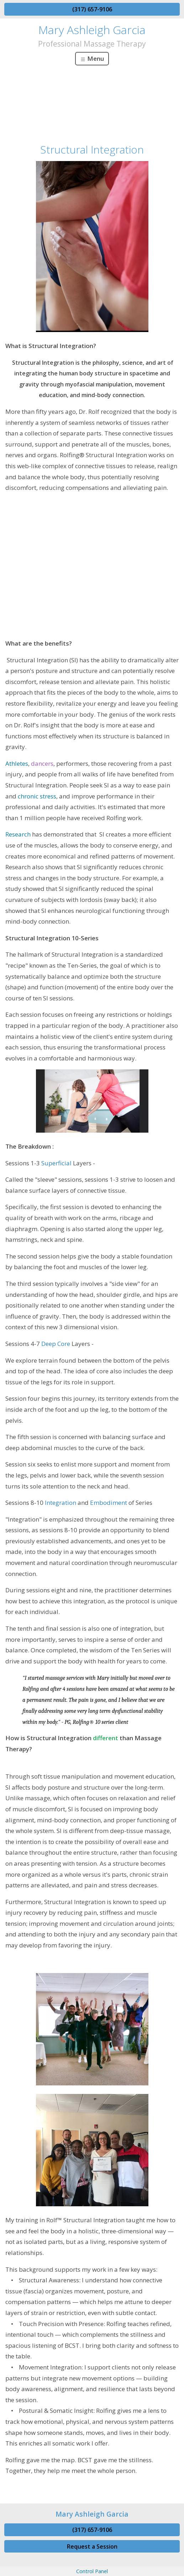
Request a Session (92, 2546)
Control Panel (92, 2571)
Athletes (16, 763)
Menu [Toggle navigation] (92, 58)
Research (18, 834)
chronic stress (37, 796)
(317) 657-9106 (92, 9)
